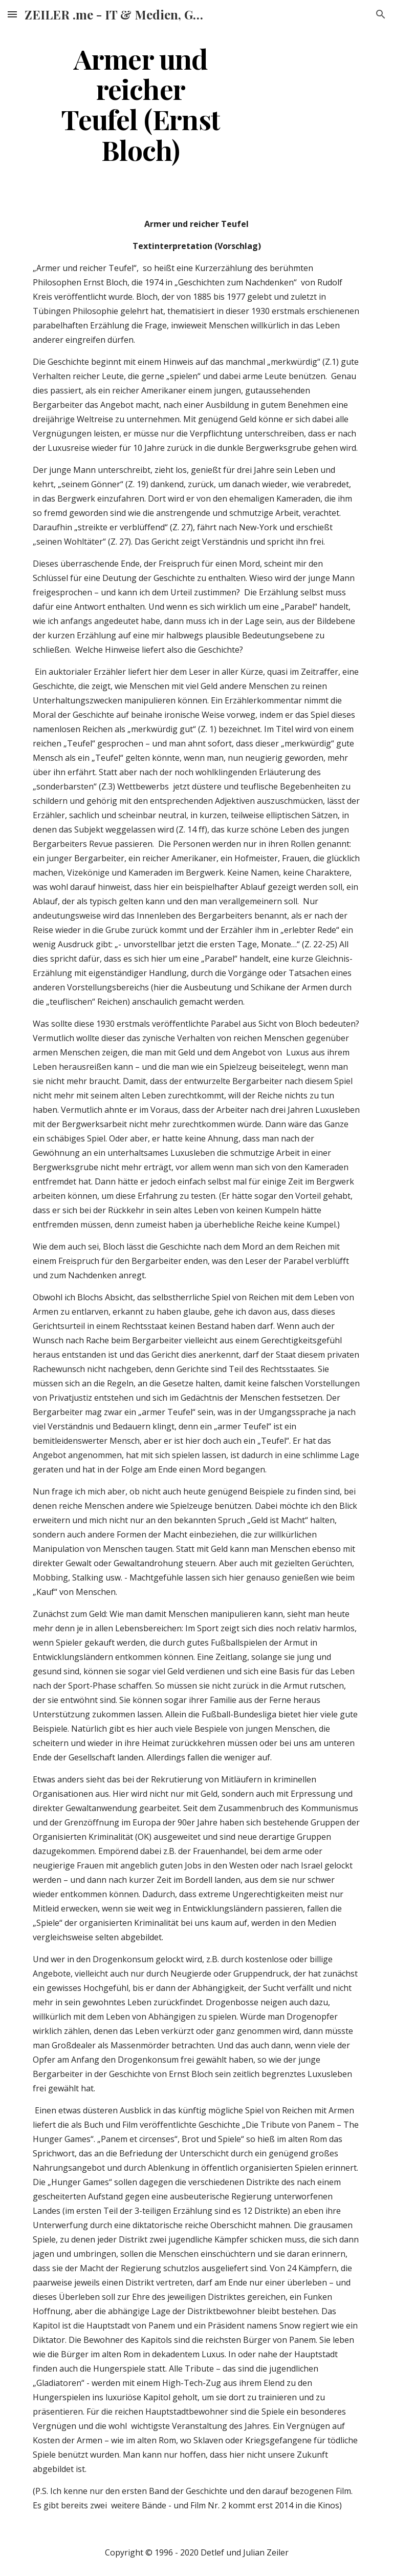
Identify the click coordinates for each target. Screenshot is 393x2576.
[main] (140, 103)
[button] (12, 14)
